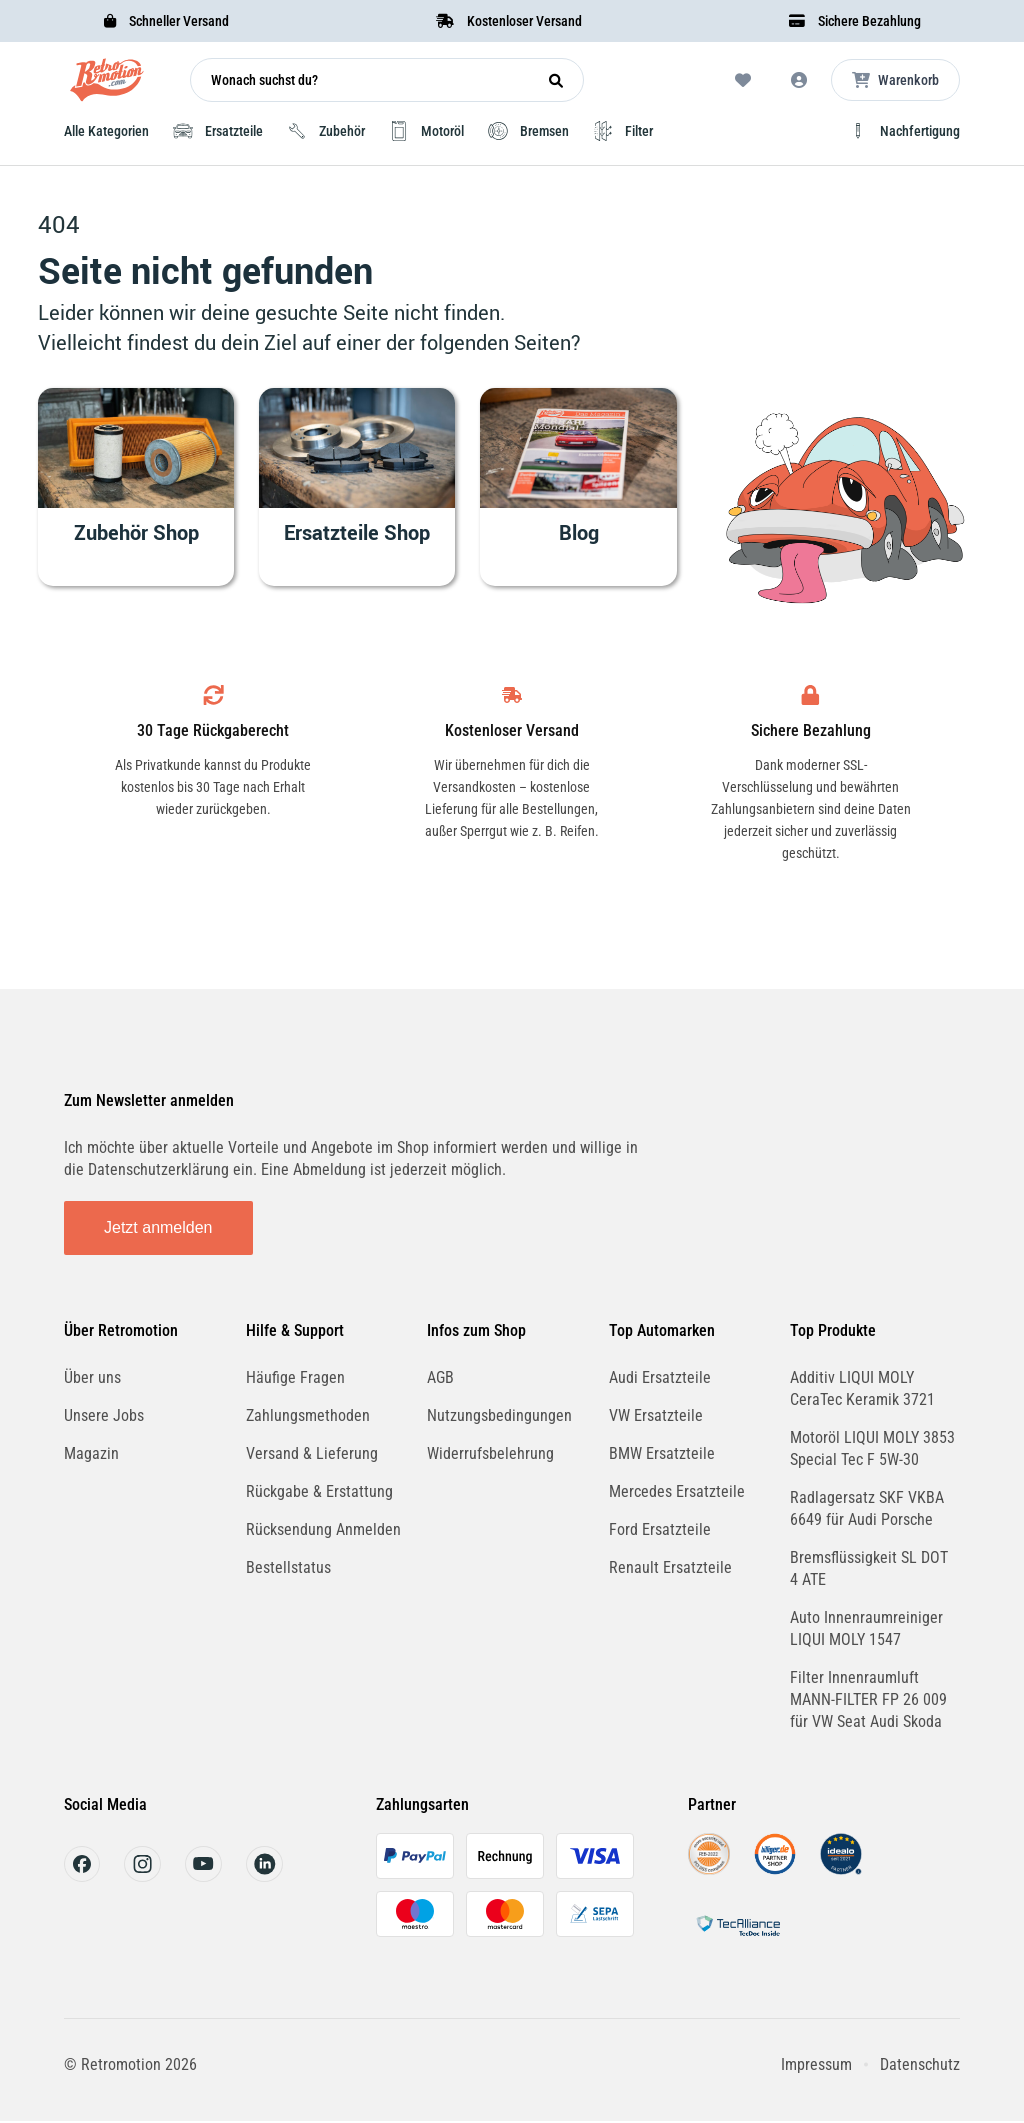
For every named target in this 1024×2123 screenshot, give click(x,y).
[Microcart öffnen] (895, 80)
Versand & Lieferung (312, 1453)
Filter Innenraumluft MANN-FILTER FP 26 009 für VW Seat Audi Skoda (868, 1699)
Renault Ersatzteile (670, 1567)
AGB (440, 1377)
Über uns (92, 1377)
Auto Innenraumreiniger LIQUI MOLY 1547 (866, 1628)
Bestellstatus (288, 1567)
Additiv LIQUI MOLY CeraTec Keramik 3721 (862, 1388)
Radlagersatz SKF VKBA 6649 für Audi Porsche (867, 1508)
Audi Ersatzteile (660, 1377)
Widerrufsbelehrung (490, 1453)
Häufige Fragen (295, 1377)
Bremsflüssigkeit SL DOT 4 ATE (869, 1568)
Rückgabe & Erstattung (319, 1491)
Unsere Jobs (104, 1415)
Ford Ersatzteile (660, 1529)
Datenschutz (920, 2064)
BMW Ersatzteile (662, 1453)
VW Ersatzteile (656, 1415)
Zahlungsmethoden (308, 1415)
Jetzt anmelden (158, 1227)
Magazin (91, 1453)
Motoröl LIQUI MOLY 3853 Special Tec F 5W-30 (872, 1448)
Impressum (816, 2064)
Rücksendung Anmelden (323, 1529)
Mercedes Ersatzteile (677, 1491)
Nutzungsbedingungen (499, 1415)
